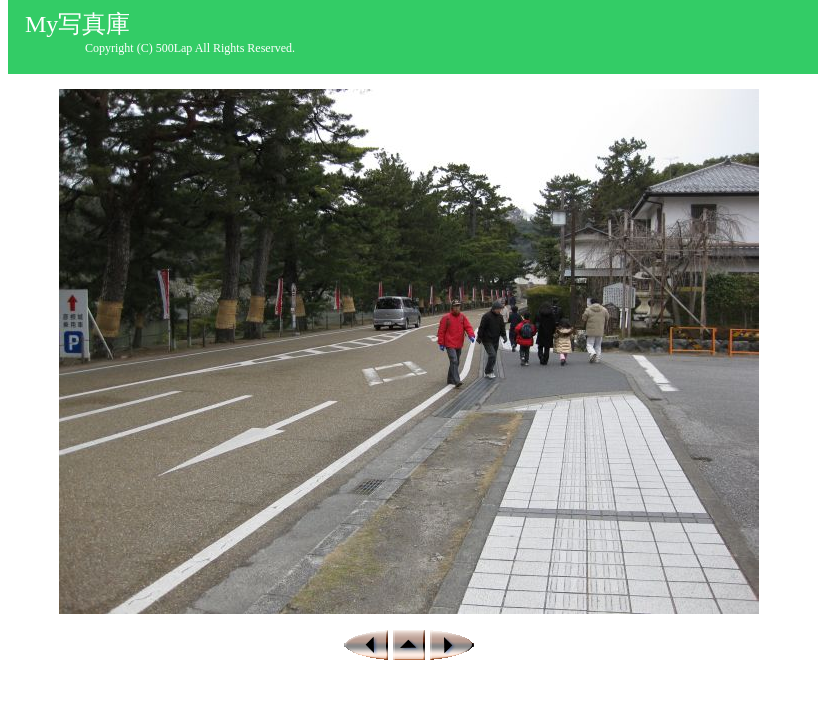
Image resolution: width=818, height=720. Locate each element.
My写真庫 (77, 24)
